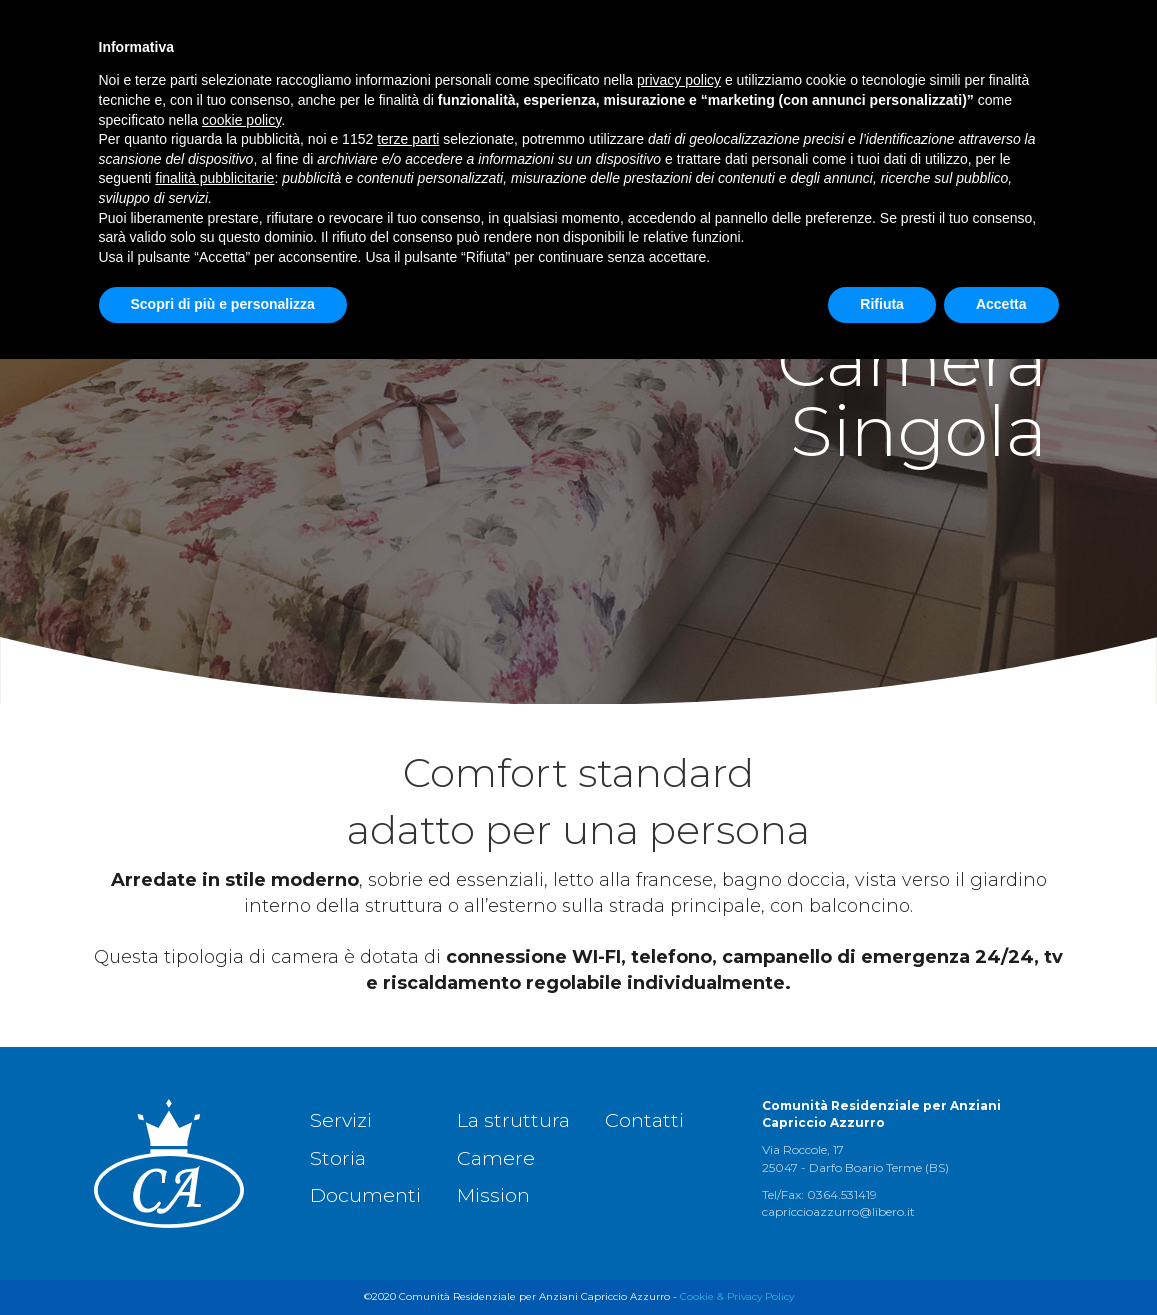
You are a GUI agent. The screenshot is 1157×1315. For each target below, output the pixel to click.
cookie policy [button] (241, 1076)
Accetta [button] (1001, 1260)
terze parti (408, 1095)
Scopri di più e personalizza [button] (223, 1260)
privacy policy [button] (679, 1036)
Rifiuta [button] (882, 1260)
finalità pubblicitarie (214, 1134)
